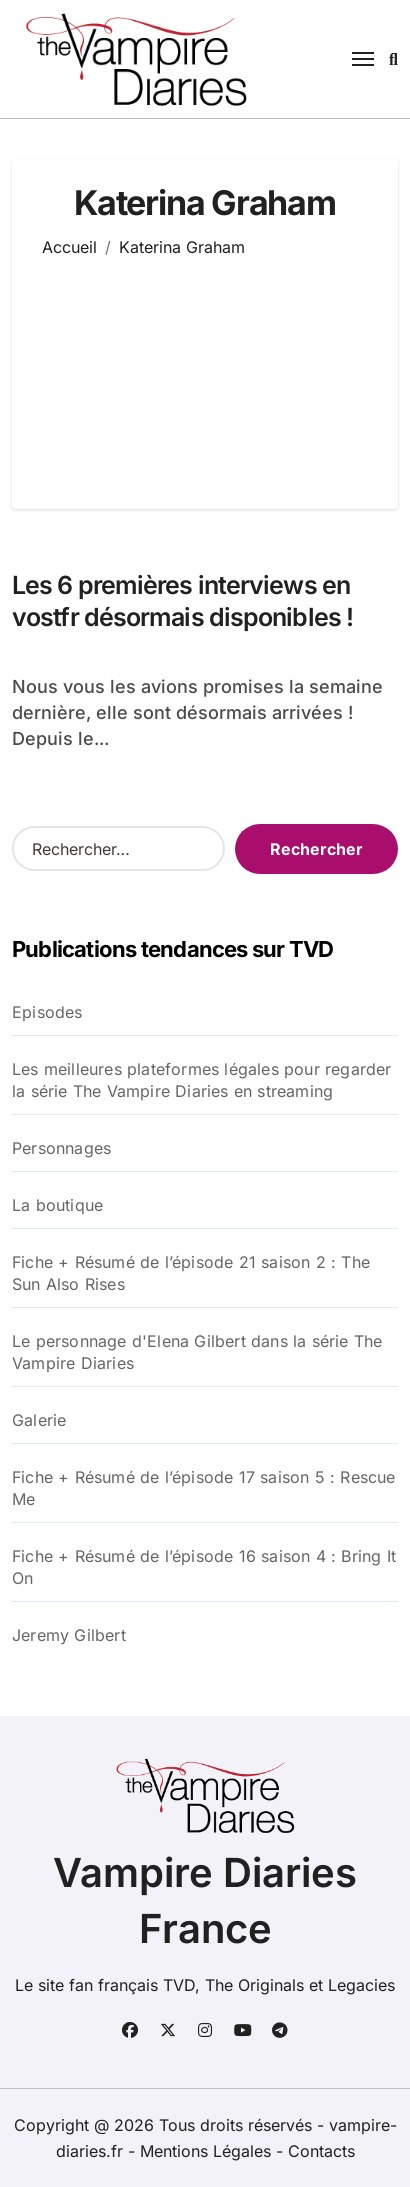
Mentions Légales (208, 2151)
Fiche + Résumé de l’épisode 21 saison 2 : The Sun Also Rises (191, 1273)
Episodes (47, 1012)
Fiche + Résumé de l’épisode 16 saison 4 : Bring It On (204, 1567)
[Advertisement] (205, 369)
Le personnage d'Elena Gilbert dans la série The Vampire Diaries (197, 1352)
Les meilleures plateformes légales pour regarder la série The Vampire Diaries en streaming (202, 1080)
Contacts (321, 2151)
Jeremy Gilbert (69, 1635)
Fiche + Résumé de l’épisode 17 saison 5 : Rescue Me (204, 1488)
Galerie (39, 1420)
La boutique (57, 1205)
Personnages (61, 1148)
